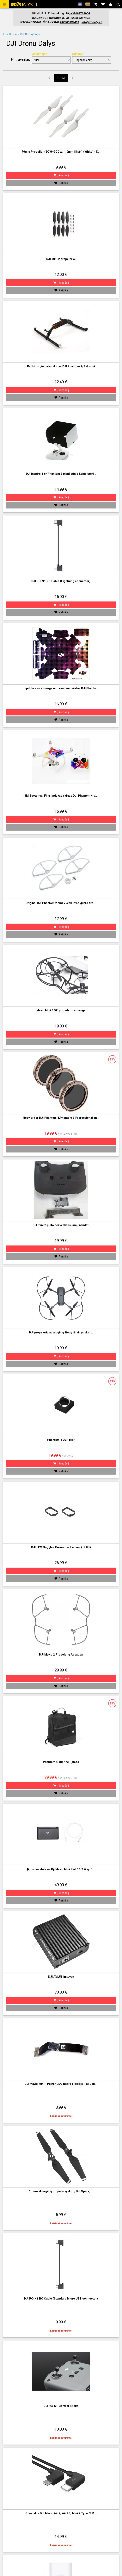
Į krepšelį (61, 175)
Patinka (61, 183)
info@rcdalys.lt (92, 22)
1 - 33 (61, 78)
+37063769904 (80, 13)
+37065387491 (80, 17)
